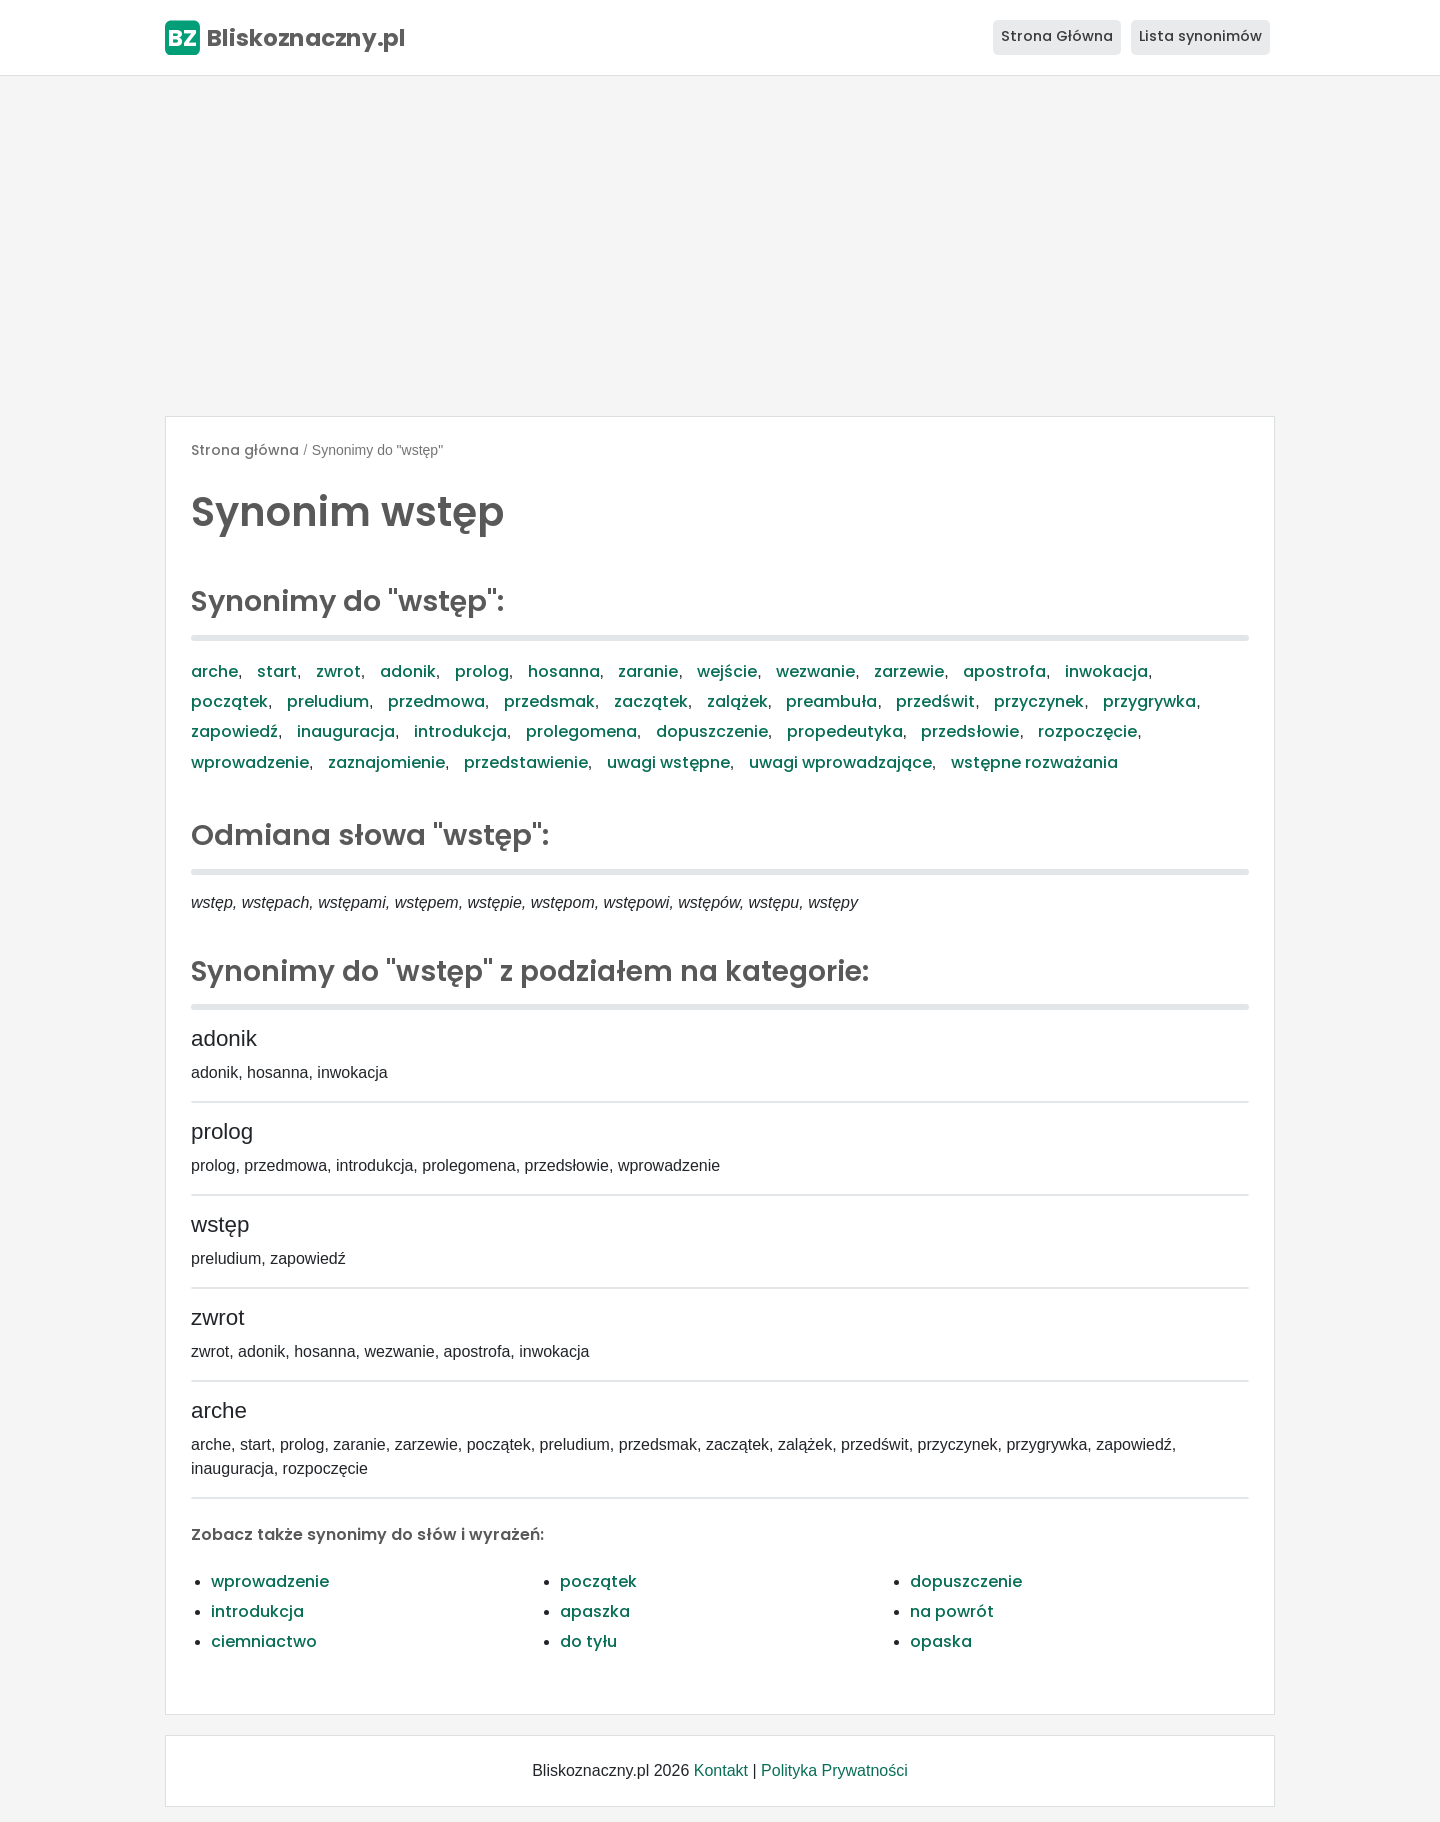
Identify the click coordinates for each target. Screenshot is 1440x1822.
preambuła (831, 701)
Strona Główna (1057, 36)
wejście (727, 671)
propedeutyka (845, 731)
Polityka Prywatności (834, 1770)
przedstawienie (526, 762)
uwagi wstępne (668, 762)
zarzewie (909, 671)
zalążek (737, 701)
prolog (482, 671)
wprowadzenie (250, 762)
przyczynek (1039, 701)
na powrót (952, 1611)
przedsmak (549, 701)
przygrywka (1149, 701)
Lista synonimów (1200, 36)
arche (214, 671)
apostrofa (1004, 671)
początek (229, 701)
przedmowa (436, 701)
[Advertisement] (720, 246)
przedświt (935, 701)
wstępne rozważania (1034, 762)
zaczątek (651, 701)
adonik (408, 671)
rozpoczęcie (1087, 731)
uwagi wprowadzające (840, 762)
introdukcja (460, 731)
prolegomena (581, 731)
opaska (941, 1641)
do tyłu (588, 1641)
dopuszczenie (712, 731)
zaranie (648, 671)
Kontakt (721, 1770)
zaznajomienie (386, 762)
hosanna (564, 671)
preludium (328, 701)
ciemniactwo (264, 1641)
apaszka (595, 1611)
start (277, 671)
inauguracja (346, 731)
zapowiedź (234, 731)
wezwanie (815, 671)
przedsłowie (970, 731)
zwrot (338, 671)
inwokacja (1106, 671)
